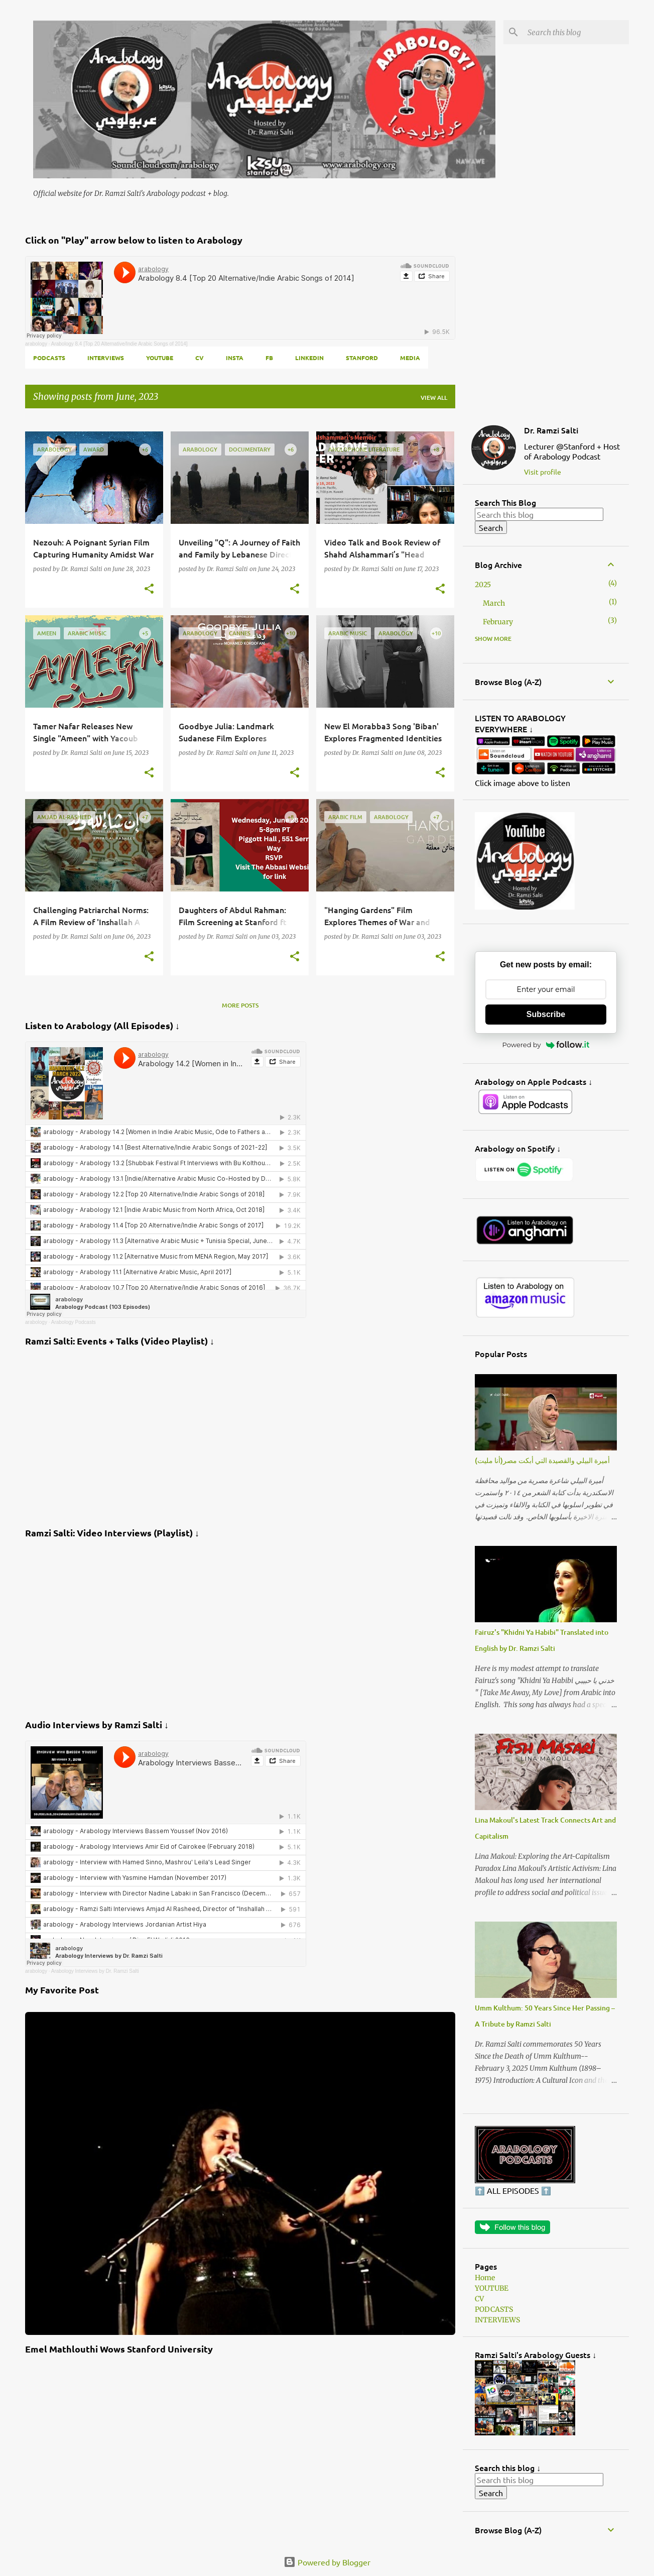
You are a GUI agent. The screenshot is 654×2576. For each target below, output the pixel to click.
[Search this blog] (576, 32)
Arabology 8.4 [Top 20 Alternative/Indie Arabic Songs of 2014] (119, 344)
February (498, 621)
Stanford (362, 358)
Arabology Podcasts (73, 1322)
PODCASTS (49, 358)
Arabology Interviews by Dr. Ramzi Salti (95, 1971)
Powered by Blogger (327, 2562)
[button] (149, 589)
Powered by (546, 1045)
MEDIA (410, 358)
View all (434, 397)
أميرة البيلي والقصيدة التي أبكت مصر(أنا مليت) (542, 1460)
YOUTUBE (159, 358)
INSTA (234, 358)
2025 (483, 584)
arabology (36, 344)
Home (485, 2277)
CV (199, 358)
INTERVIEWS (105, 358)
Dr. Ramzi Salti (551, 430)
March (494, 603)
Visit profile (542, 471)
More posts (240, 1005)
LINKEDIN (309, 358)
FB (269, 358)
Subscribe (546, 1014)
